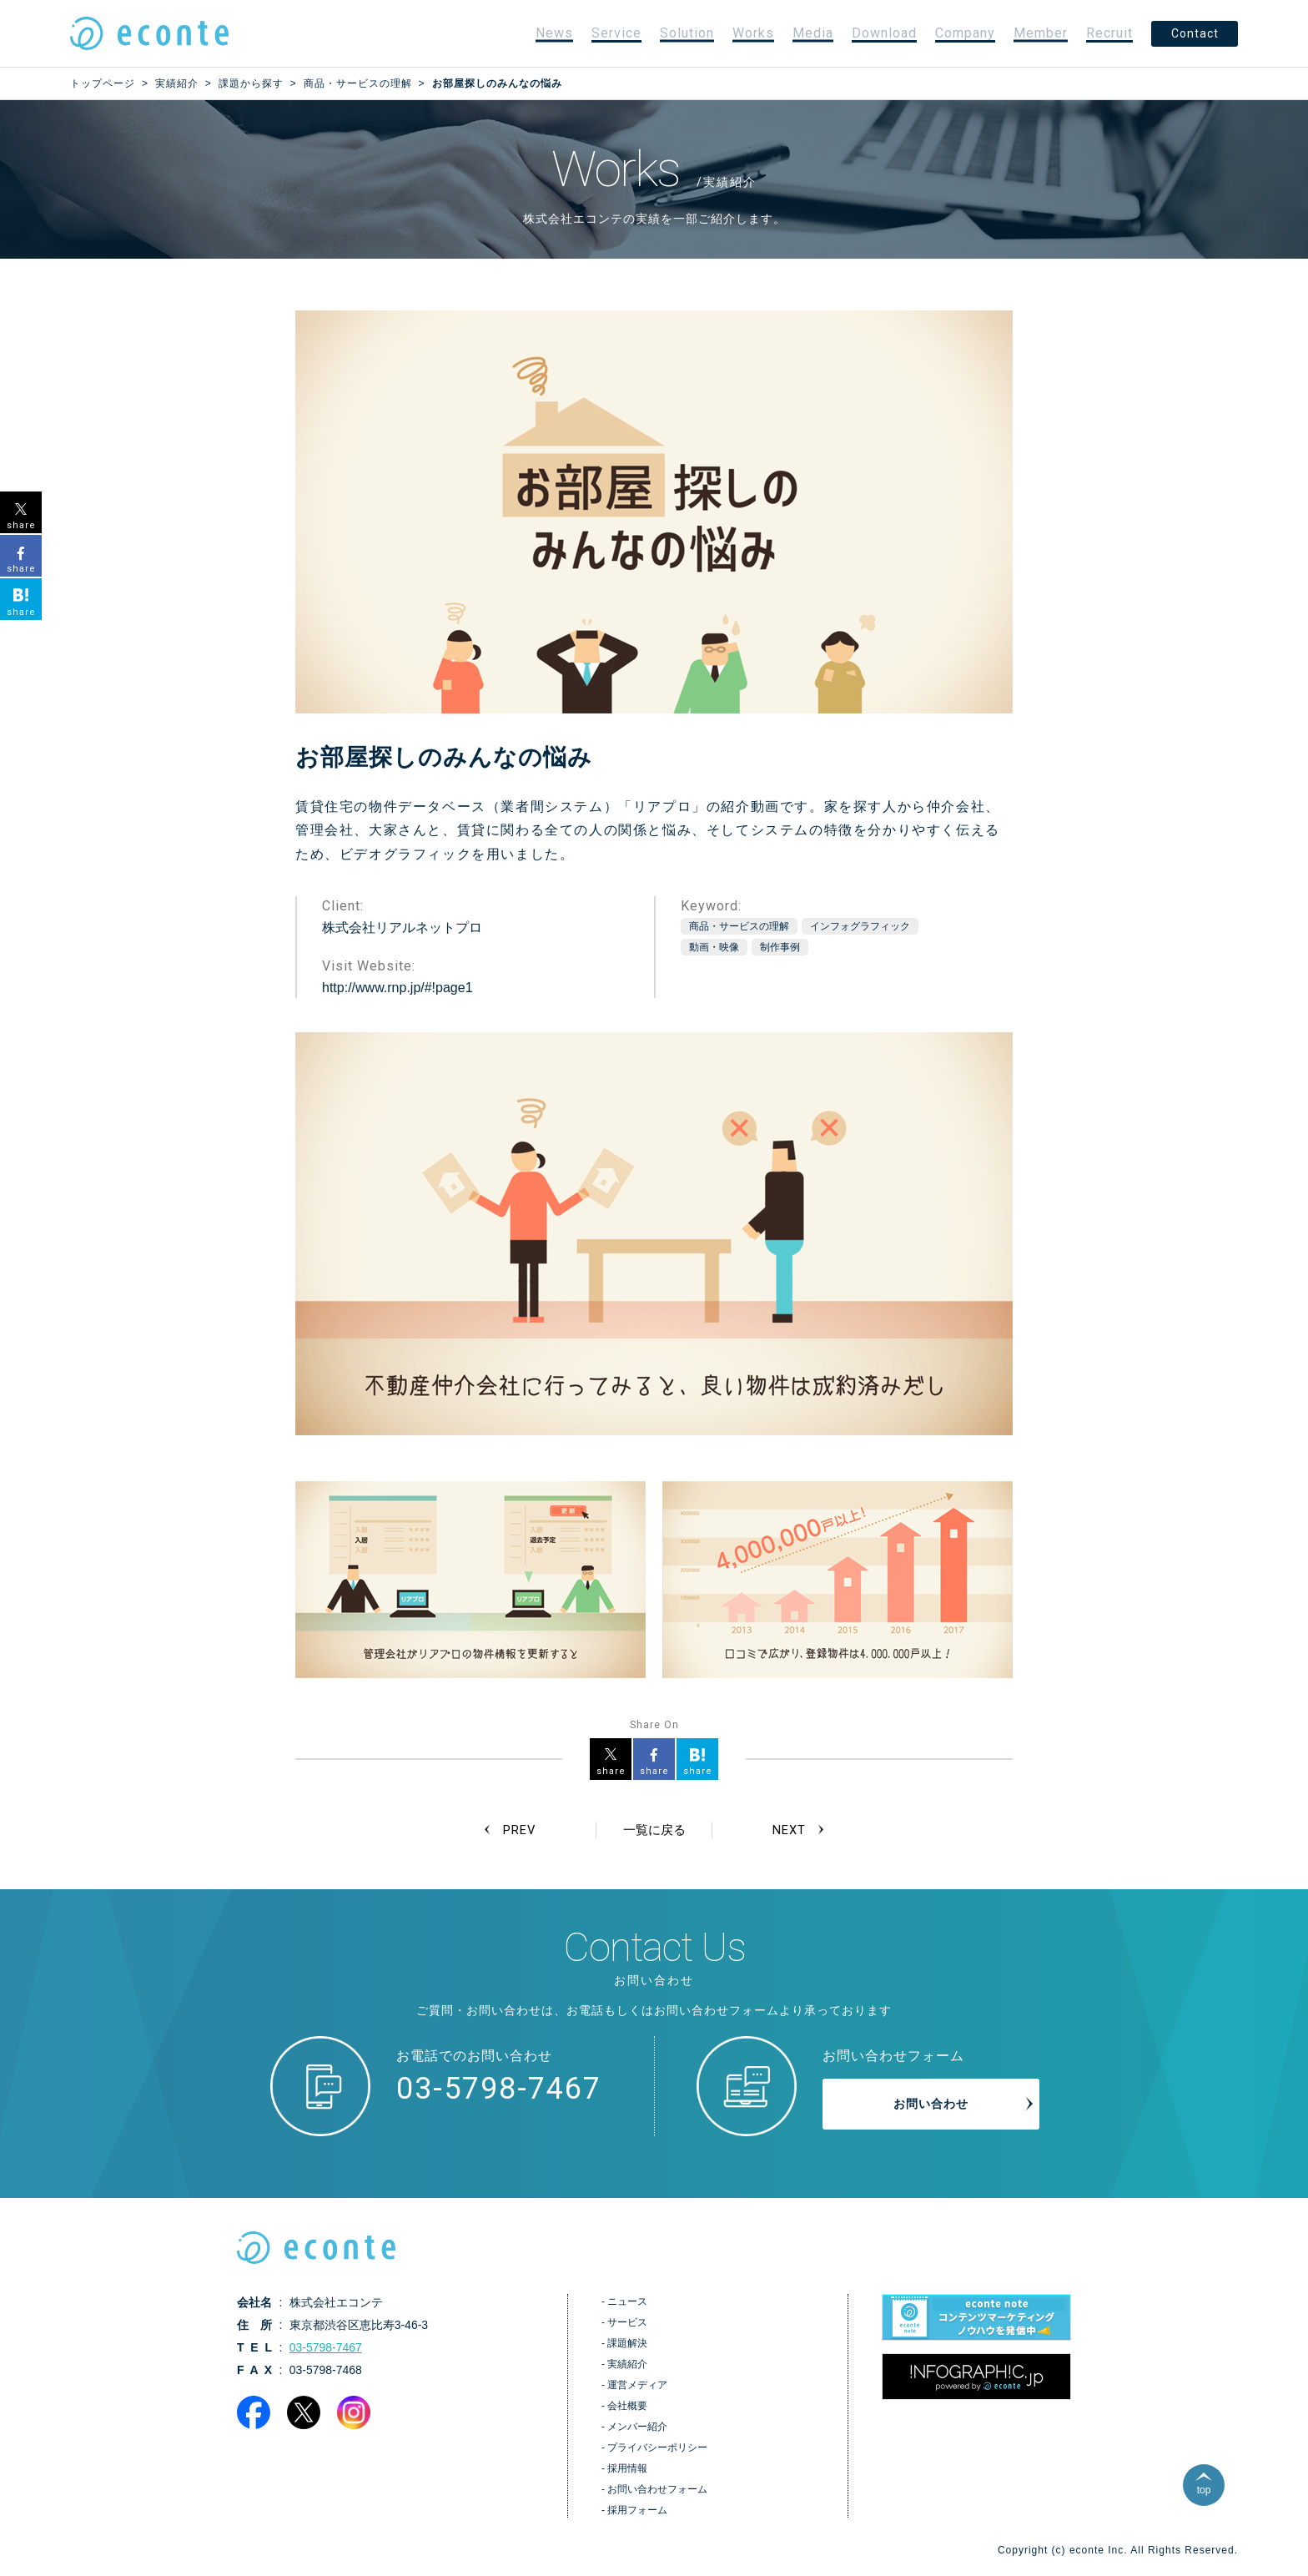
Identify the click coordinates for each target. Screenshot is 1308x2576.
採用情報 (627, 2470)
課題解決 (627, 2345)
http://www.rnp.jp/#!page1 (397, 987)
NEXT (787, 1830)
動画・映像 (714, 947)
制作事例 (780, 947)
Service (616, 33)
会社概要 (627, 2407)
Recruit (1109, 33)
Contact (1195, 33)
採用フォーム (637, 2512)
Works (753, 33)
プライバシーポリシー (657, 2449)
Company (965, 33)
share (611, 1771)
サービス (627, 2324)
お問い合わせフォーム (657, 2491)
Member (1041, 33)
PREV (521, 1830)
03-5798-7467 (498, 2089)
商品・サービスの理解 (739, 926)
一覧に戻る (654, 1830)
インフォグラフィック (860, 926)
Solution (687, 33)
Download (884, 33)
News (554, 33)
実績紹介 (627, 2366)
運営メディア (637, 2386)
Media (812, 33)
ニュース (627, 2303)
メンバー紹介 (637, 2428)
